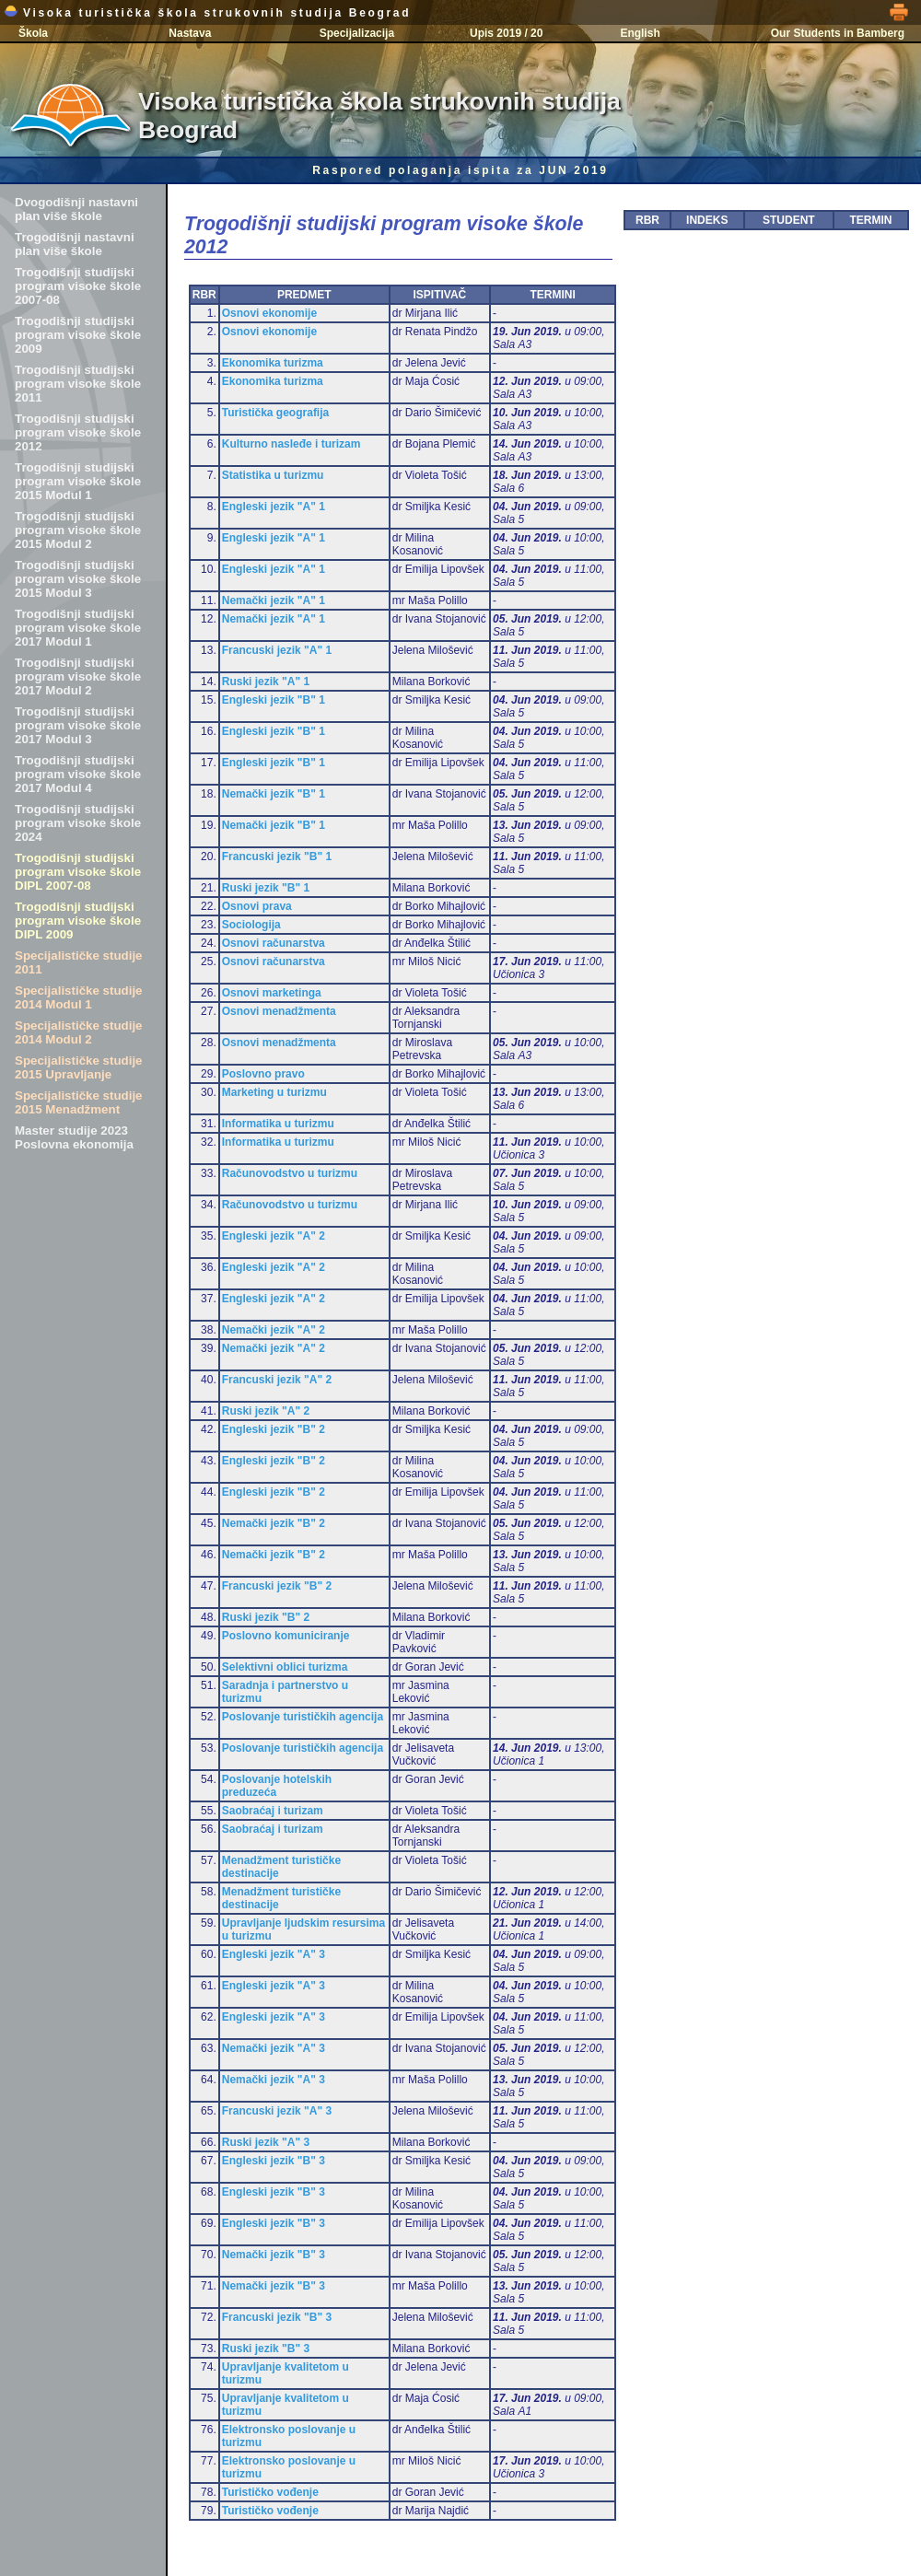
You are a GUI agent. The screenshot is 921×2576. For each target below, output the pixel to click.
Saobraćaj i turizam (272, 1810)
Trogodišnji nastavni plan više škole (74, 244)
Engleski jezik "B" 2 (273, 1429)
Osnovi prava (257, 906)
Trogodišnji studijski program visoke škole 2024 (78, 823)
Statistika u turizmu (273, 475)
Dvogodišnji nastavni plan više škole (76, 209)
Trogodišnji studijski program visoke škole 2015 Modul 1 (78, 481)
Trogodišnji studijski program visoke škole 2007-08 (78, 286)
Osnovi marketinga (271, 992)
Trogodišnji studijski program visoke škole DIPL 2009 (78, 920)
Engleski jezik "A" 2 (273, 1236)
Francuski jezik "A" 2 (277, 1379)
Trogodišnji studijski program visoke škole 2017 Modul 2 (78, 676)
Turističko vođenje (270, 2492)
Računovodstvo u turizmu (289, 1173)
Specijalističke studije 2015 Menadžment (79, 1102)
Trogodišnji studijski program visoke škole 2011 (78, 383)
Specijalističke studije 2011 (79, 962)
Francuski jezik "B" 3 (277, 2317)
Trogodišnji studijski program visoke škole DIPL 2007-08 (78, 871)
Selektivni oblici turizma (285, 1667)
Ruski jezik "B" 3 (265, 2348)
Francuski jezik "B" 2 (277, 1585)
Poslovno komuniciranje (286, 1635)
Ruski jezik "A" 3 (265, 2142)
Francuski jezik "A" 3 (277, 2110)
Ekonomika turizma (272, 362)
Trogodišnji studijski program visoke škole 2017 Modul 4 (78, 774)
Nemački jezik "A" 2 (273, 1329)
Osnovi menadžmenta (279, 1011)
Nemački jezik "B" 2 (273, 1523)
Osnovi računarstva (273, 943)
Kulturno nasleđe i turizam (291, 443)
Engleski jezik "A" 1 (273, 506)
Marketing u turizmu (274, 1092)
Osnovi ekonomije (269, 313)
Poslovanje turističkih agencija (302, 1716)
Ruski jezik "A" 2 (265, 1411)
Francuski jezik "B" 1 (277, 856)
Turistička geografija (275, 412)
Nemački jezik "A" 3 (273, 2048)
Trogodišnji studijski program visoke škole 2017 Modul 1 (78, 627)
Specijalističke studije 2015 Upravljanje (79, 1067)
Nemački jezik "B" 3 (273, 2254)
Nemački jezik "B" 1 (273, 793)
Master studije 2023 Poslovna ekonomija (74, 1137)
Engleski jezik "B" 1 (273, 700)
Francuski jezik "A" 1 (277, 650)
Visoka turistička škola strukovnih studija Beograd (207, 12)
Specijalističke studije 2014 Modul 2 (79, 1032)
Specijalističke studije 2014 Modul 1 (79, 997)
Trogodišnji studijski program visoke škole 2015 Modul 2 (78, 530)
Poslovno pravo (263, 1073)
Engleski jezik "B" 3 (273, 2160)
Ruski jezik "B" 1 (265, 887)
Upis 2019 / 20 (506, 33)
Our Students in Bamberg (837, 33)
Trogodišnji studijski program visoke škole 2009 (78, 335)
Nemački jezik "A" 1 (273, 600)
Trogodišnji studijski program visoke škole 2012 (78, 432)
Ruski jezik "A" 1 (265, 681)
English (639, 33)
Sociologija (251, 924)
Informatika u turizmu (278, 1123)
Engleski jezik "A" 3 (273, 1954)
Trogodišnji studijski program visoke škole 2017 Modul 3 (78, 725)
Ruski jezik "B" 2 (265, 1617)
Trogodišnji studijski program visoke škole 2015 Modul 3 (78, 579)
